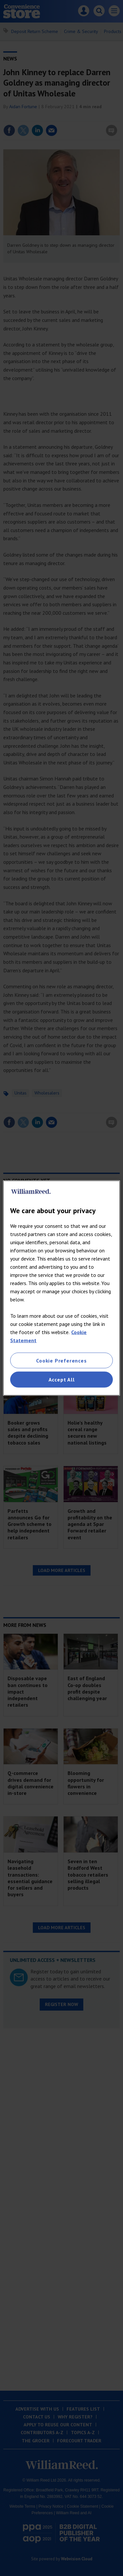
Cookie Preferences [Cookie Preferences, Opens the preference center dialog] (61, 1360)
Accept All (62, 1379)
